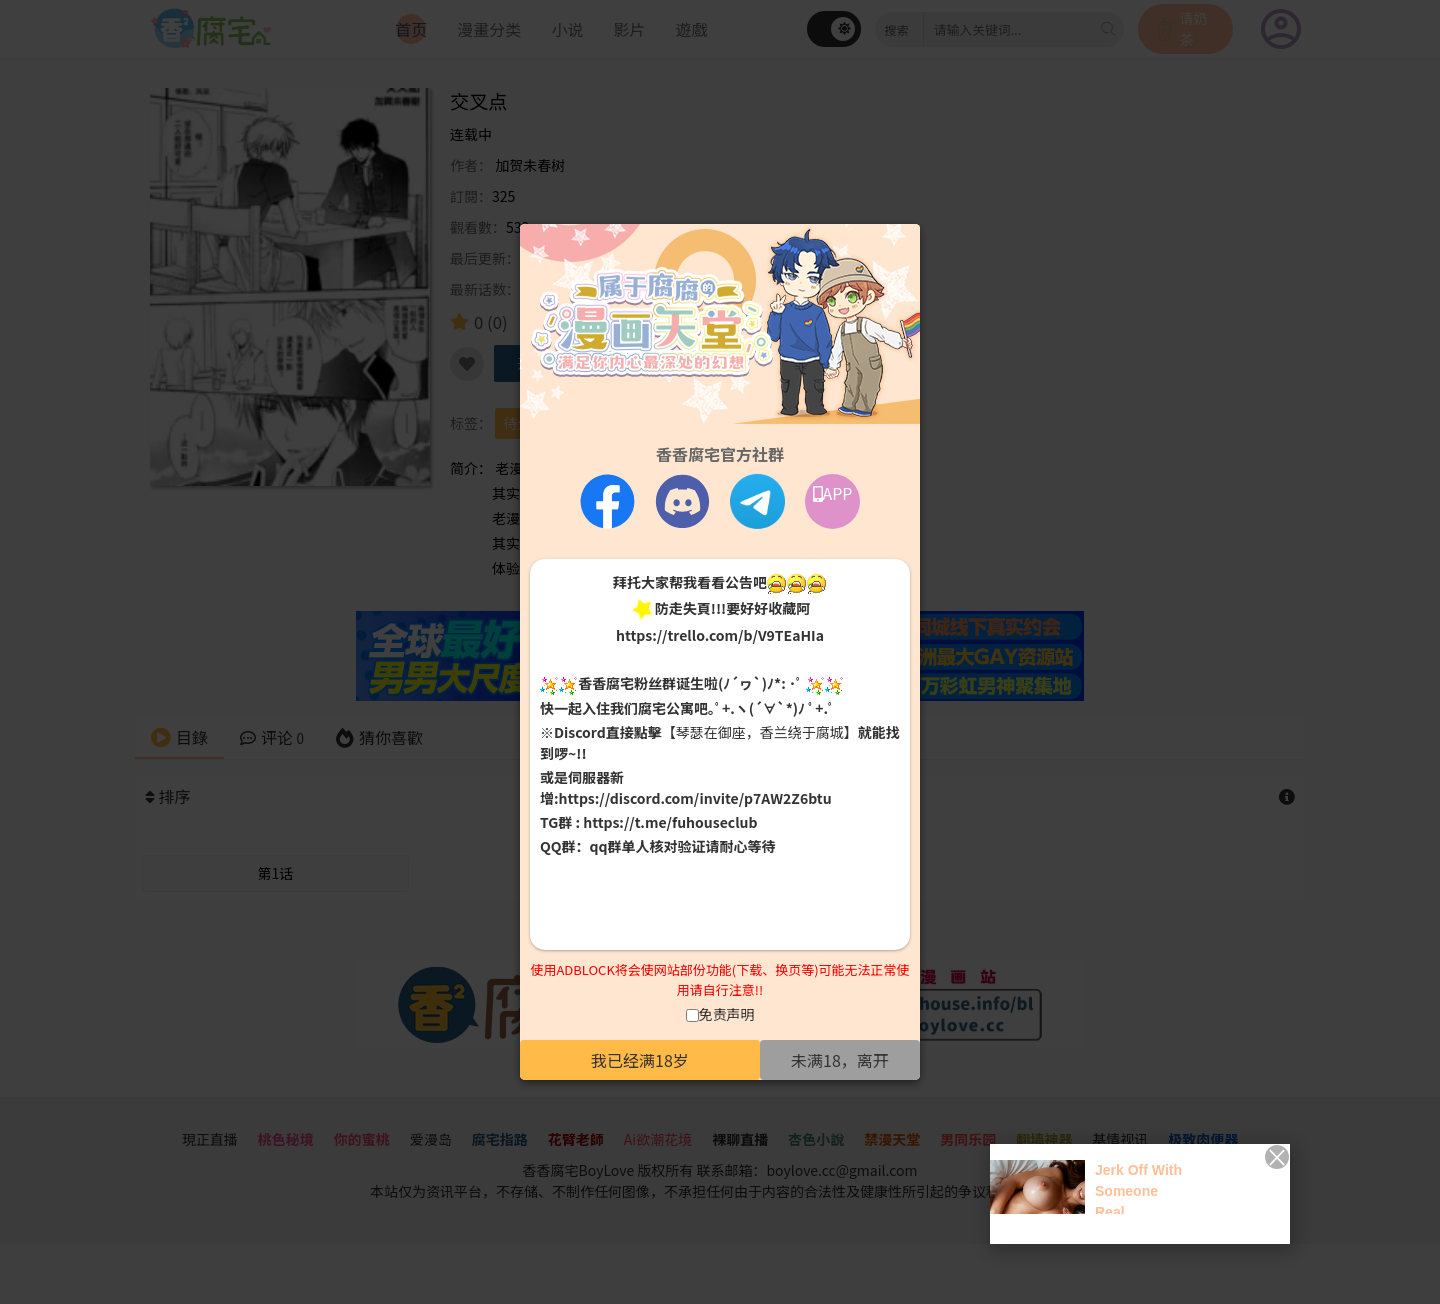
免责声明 (727, 1014)
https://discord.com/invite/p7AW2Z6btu (695, 798)
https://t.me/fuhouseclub (670, 822)
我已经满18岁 (640, 1060)
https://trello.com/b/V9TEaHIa (720, 635)
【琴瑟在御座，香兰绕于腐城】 (760, 732)
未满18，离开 (840, 1060)
